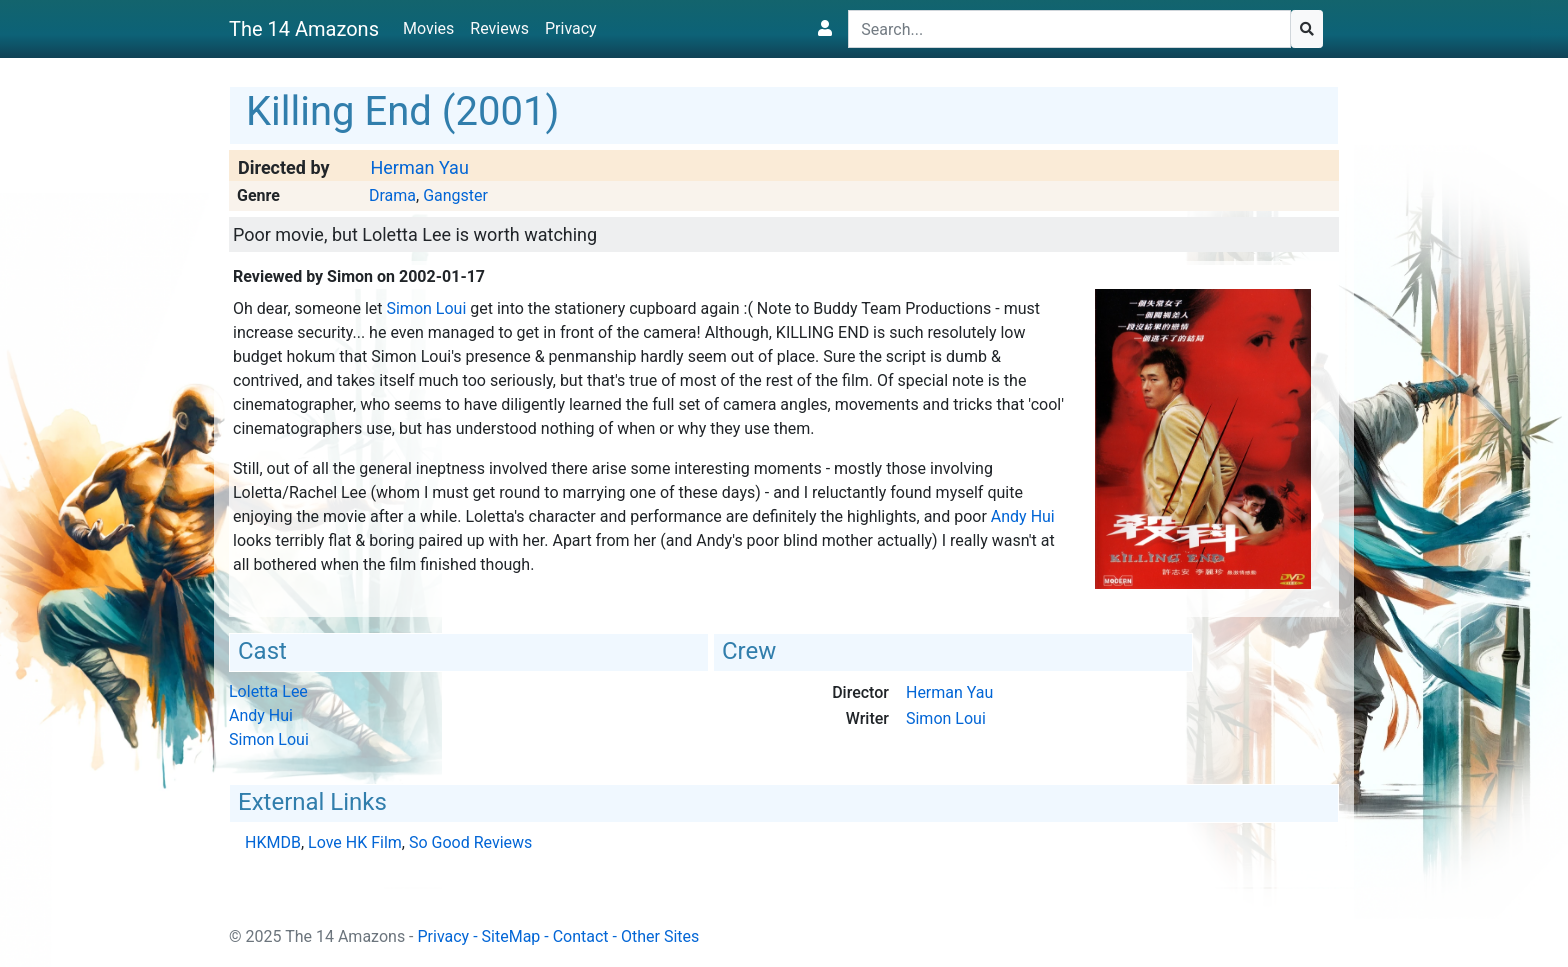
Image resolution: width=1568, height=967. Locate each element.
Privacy (571, 28)
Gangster (455, 195)
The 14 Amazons (304, 29)
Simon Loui (426, 308)
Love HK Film (355, 842)
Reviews (499, 28)
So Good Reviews (470, 842)
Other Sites (660, 936)
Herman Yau (419, 167)
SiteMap (511, 936)
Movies (428, 28)
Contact (581, 936)
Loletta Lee (268, 691)
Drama (392, 195)
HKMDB (273, 842)
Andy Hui (1023, 516)
